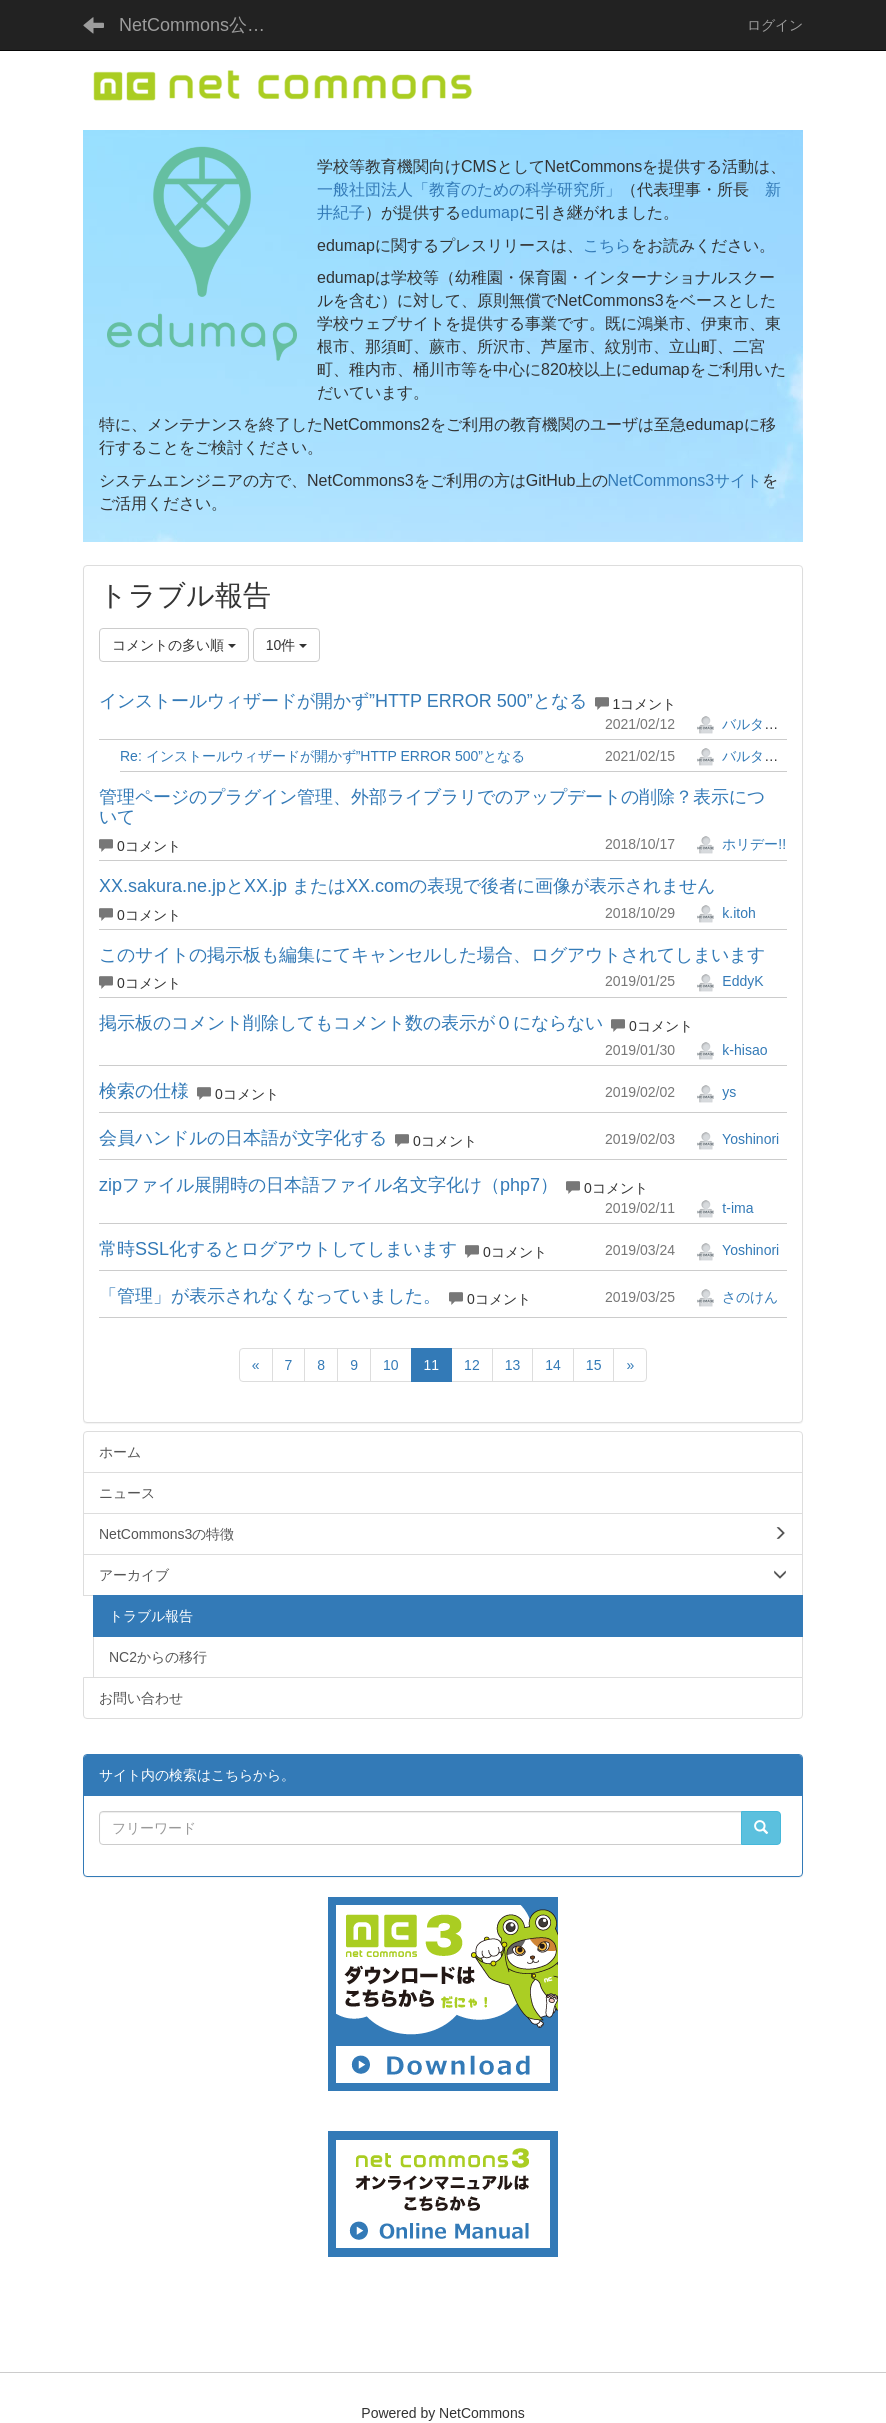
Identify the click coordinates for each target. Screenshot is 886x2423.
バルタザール (751, 724)
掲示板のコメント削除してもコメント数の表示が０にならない (351, 1023)
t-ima (724, 1208)
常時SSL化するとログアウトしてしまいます (278, 1249)
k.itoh (725, 913)
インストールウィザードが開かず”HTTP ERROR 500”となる (343, 701)
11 (432, 1365)
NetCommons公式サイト (203, 25)
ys (716, 1092)
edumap (490, 212)
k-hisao (731, 1050)
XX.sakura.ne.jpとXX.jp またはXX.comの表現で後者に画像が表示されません (407, 886)
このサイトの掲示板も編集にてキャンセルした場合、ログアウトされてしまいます (432, 955)
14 (553, 1365)
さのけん (737, 1297)
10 (391, 1365)
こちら (607, 245)
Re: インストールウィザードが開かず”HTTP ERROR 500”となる (322, 756)
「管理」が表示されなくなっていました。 (270, 1296)
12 (472, 1365)
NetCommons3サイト (685, 480)
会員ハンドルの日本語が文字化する (243, 1138)
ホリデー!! (741, 844)
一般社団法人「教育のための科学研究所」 (469, 189)
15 (594, 1365)
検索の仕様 (144, 1091)
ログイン (775, 25)
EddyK (729, 981)
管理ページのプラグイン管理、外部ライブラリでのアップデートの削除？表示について (432, 807)
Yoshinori (737, 1139)
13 (513, 1365)
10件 (286, 645)
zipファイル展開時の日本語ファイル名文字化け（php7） (328, 1185)
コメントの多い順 (174, 645)
